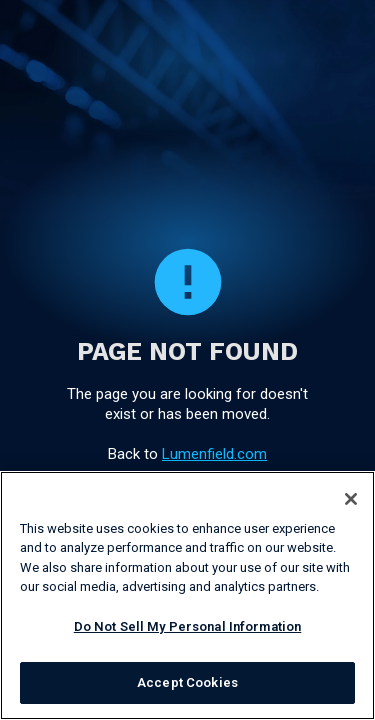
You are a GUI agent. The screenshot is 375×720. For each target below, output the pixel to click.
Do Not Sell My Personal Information (188, 626)
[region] (187, 595)
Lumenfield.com (214, 454)
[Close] (351, 499)
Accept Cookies (187, 682)
